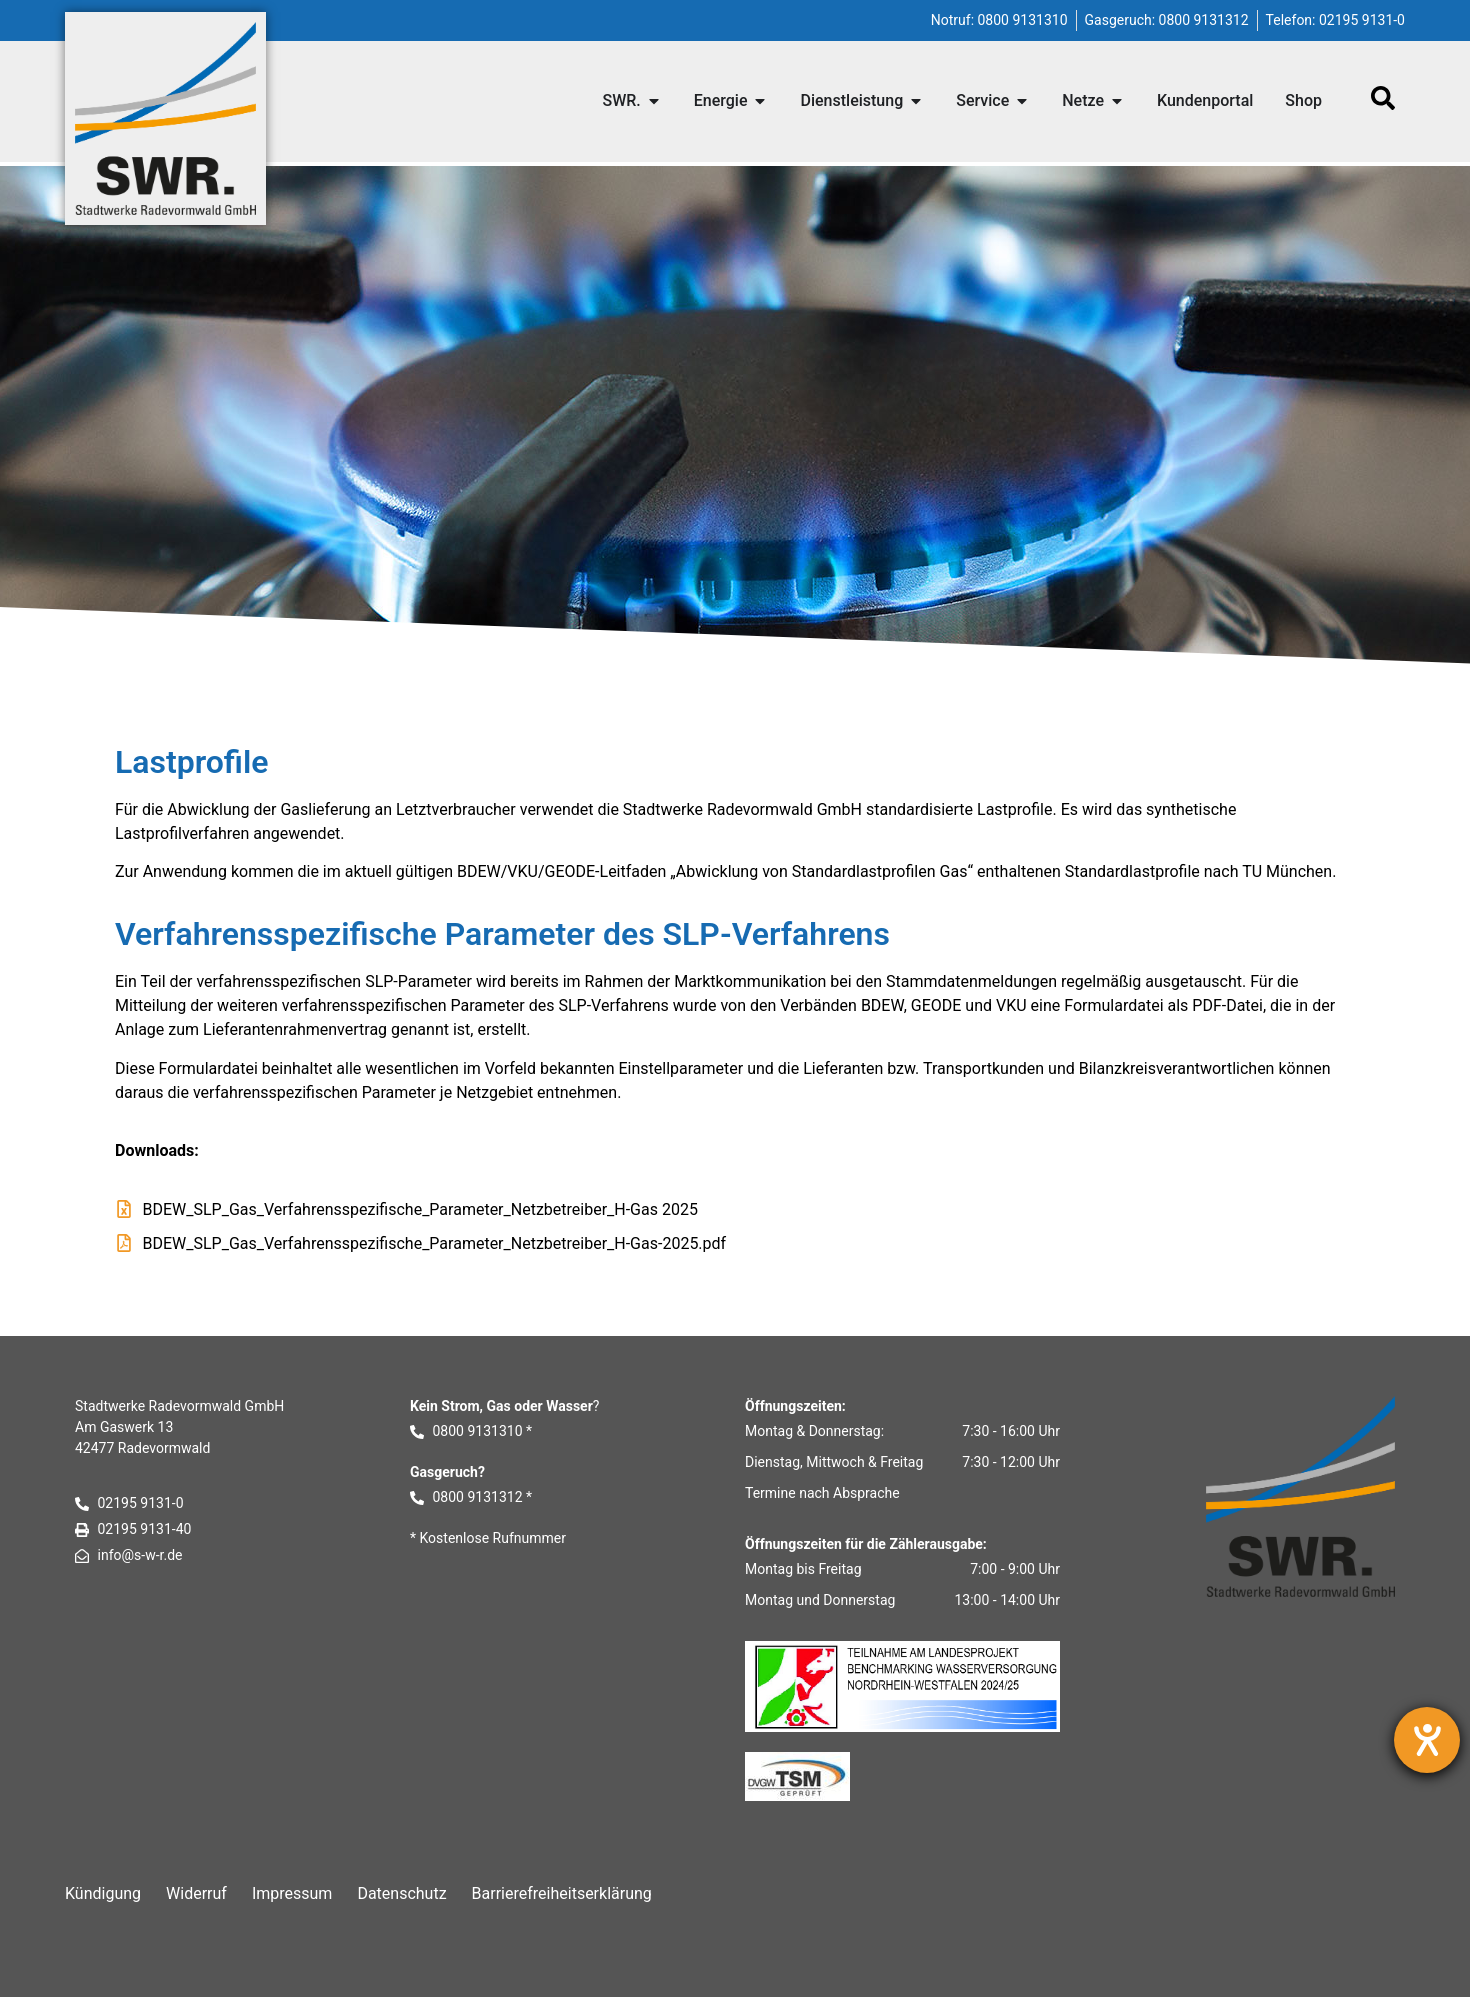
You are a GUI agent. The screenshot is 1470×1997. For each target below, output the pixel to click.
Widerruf (196, 1893)
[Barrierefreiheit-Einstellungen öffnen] (1427, 1740)
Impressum (292, 1893)
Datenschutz (401, 1893)
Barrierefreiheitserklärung (562, 1893)
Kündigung (103, 1893)
